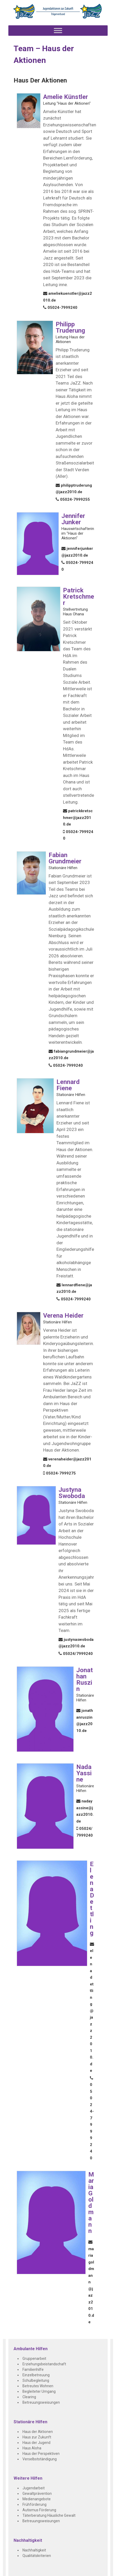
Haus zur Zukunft (36, 2437)
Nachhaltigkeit (34, 2550)
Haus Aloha (31, 2448)
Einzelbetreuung (36, 2375)
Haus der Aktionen (37, 2432)
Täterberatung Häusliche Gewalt (49, 2515)
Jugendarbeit (33, 2488)
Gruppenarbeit (34, 2358)
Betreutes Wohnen (37, 2386)
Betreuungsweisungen (41, 2402)
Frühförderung (34, 2504)
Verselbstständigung (39, 2459)
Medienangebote (36, 2499)
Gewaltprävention (37, 2493)
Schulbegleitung (35, 2380)
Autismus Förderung (39, 2510)
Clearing (29, 2397)
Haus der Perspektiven (41, 2453)
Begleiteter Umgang (39, 2391)
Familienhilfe (33, 2369)
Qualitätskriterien (36, 2556)
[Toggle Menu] (58, 30)
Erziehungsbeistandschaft (44, 2364)
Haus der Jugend (36, 2443)
